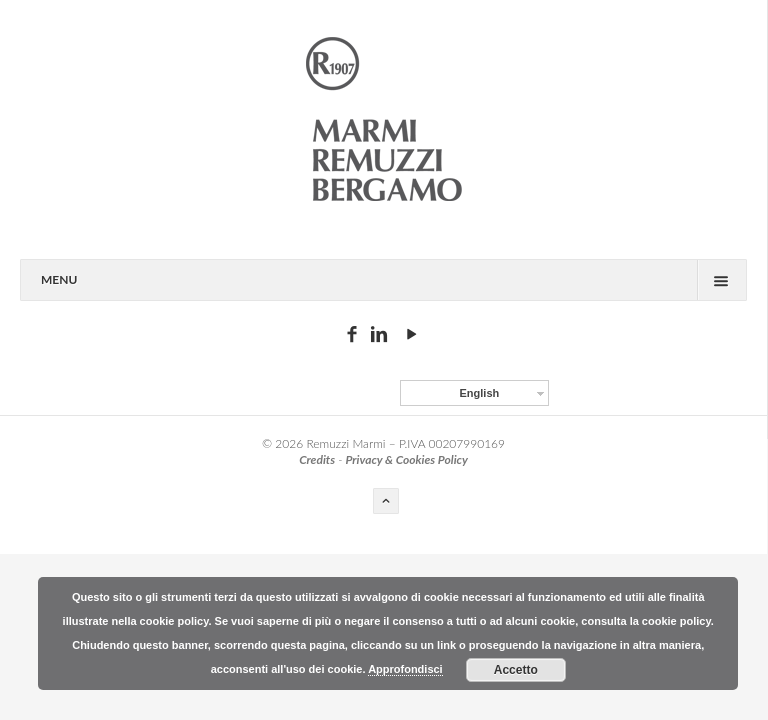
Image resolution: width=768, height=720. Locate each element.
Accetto (516, 670)
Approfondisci (405, 669)
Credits (317, 459)
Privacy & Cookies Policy (406, 459)
